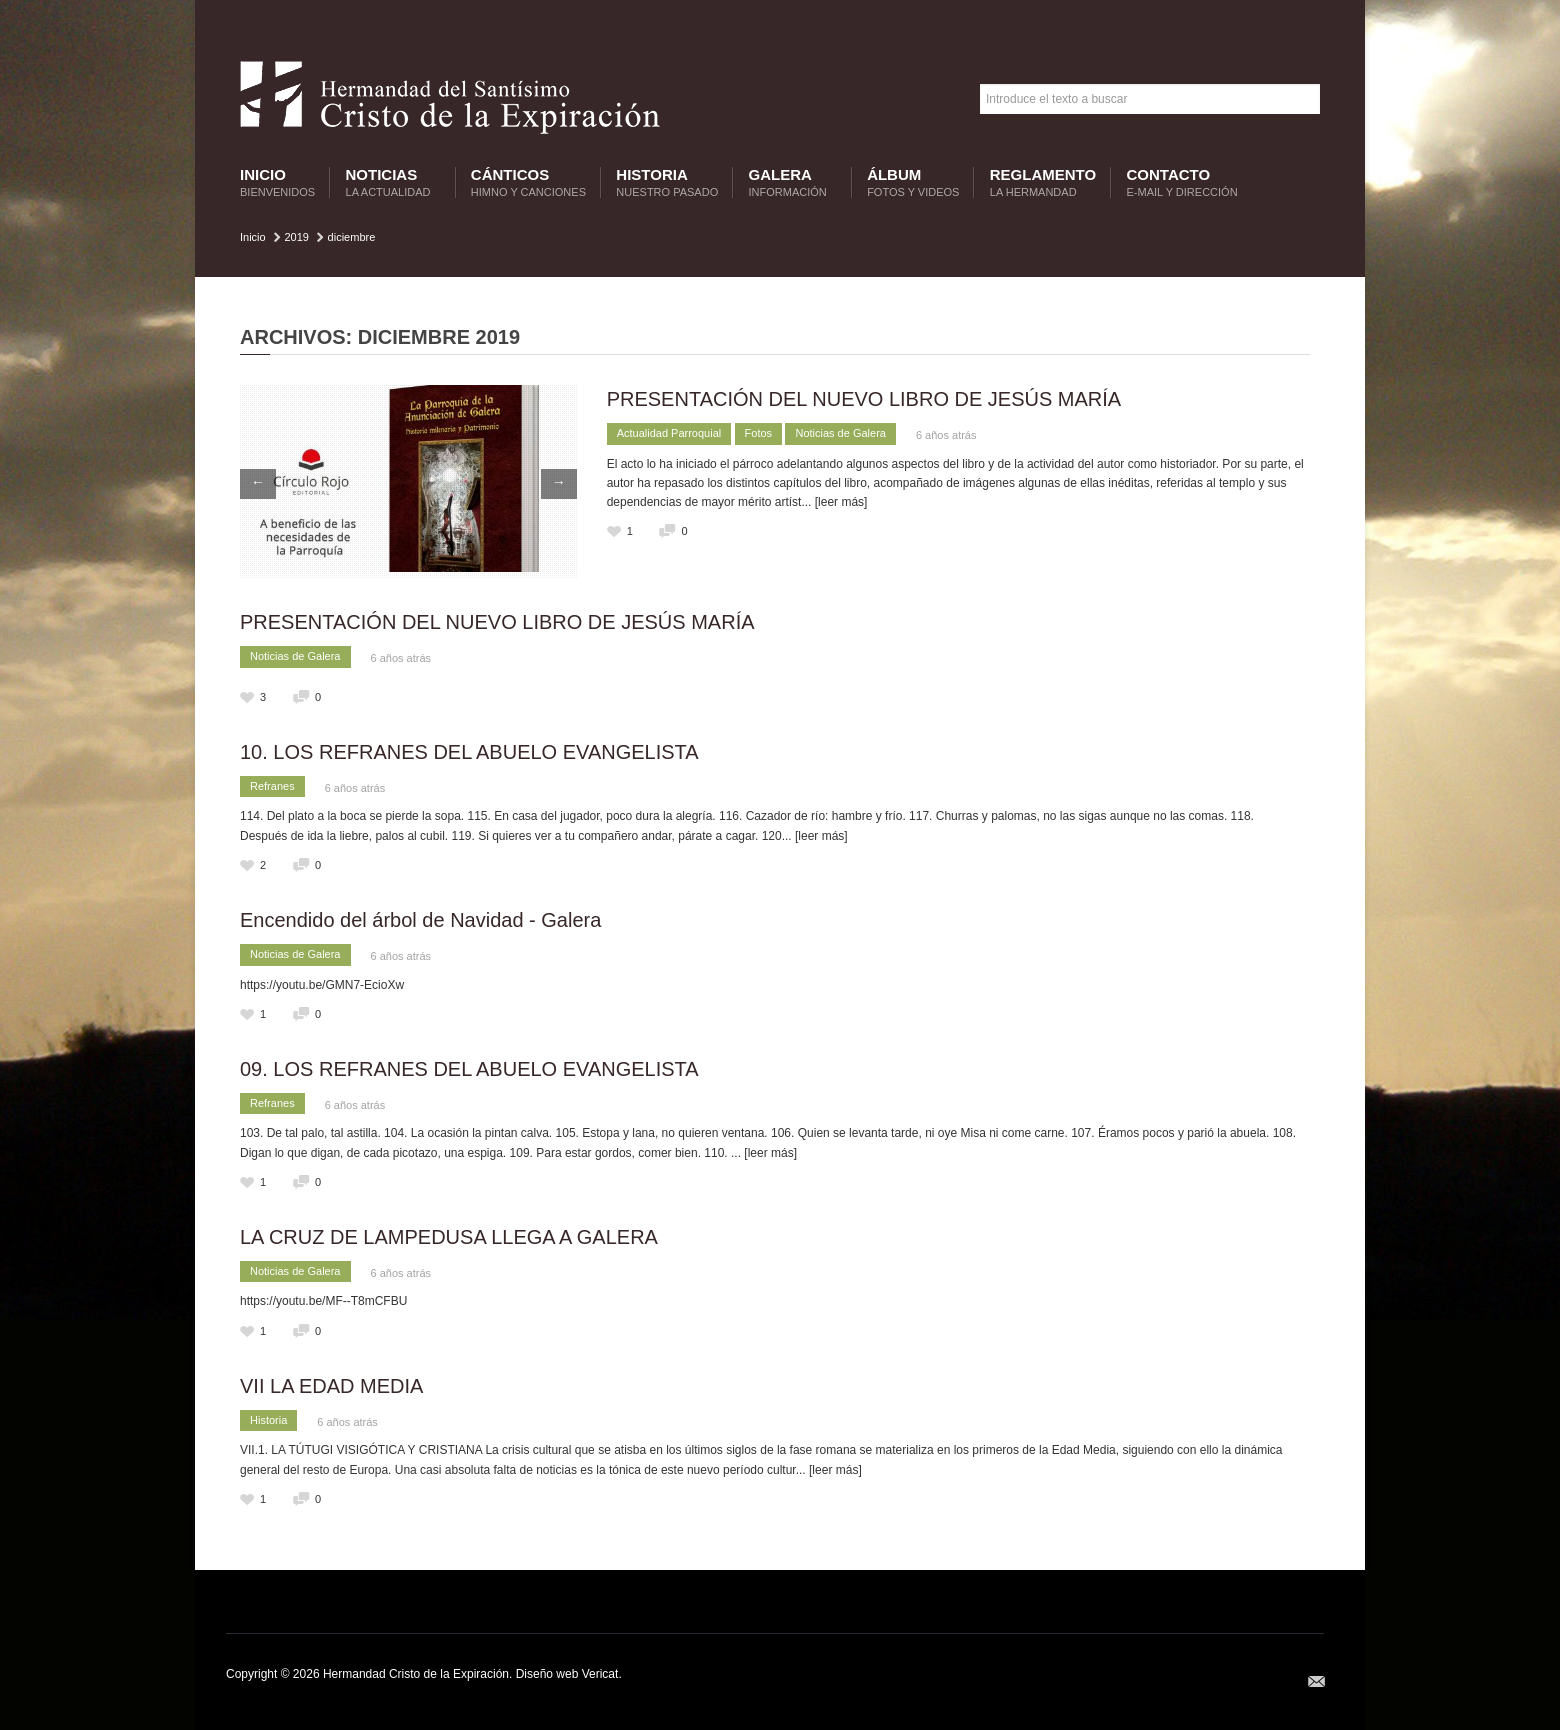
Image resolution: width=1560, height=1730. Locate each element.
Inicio (277, 182)
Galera (790, 182)
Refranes (272, 786)
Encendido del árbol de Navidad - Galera (420, 920)
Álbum (913, 182)
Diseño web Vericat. (569, 1674)
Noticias (390, 182)
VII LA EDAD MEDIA (331, 1386)
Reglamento (1043, 182)
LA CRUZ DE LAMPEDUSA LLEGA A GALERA (449, 1237)
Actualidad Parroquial (669, 433)
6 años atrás (946, 435)
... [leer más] (834, 502)
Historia (667, 182)
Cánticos (528, 182)
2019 (296, 237)
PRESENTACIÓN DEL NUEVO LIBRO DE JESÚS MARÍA (864, 399)
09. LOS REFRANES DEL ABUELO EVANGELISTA (469, 1069)
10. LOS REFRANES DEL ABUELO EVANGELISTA (469, 752)
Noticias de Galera (840, 433)
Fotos (759, 433)
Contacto (1182, 182)
